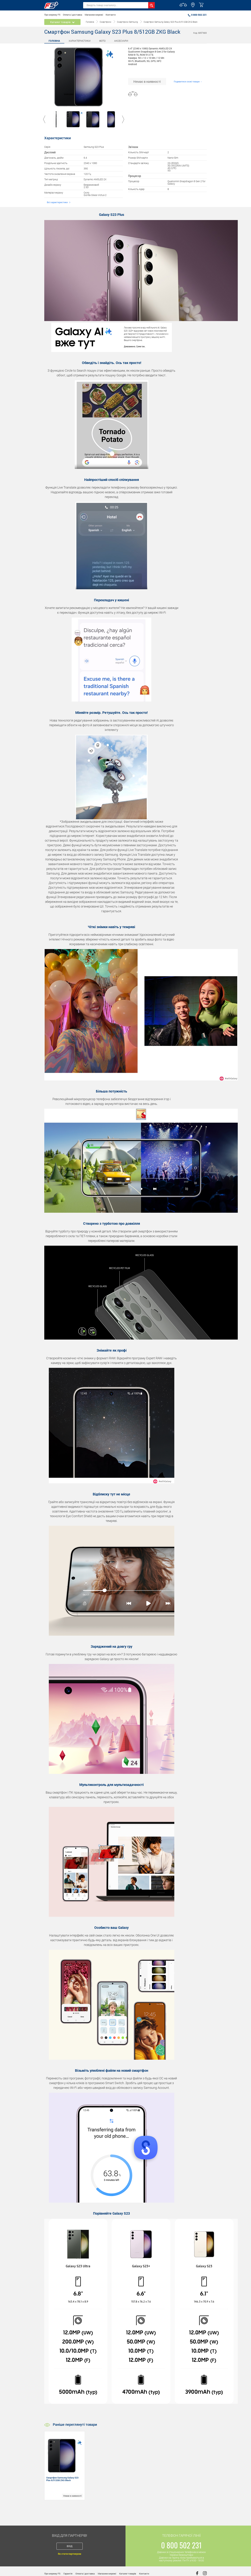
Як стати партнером (69, 2553)
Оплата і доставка (72, 14)
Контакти (111, 14)
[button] (193, 6)
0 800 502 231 (197, 14)
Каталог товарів (127, 2573)
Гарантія (67, 2573)
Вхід (70, 2546)
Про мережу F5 (52, 14)
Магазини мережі (94, 14)
